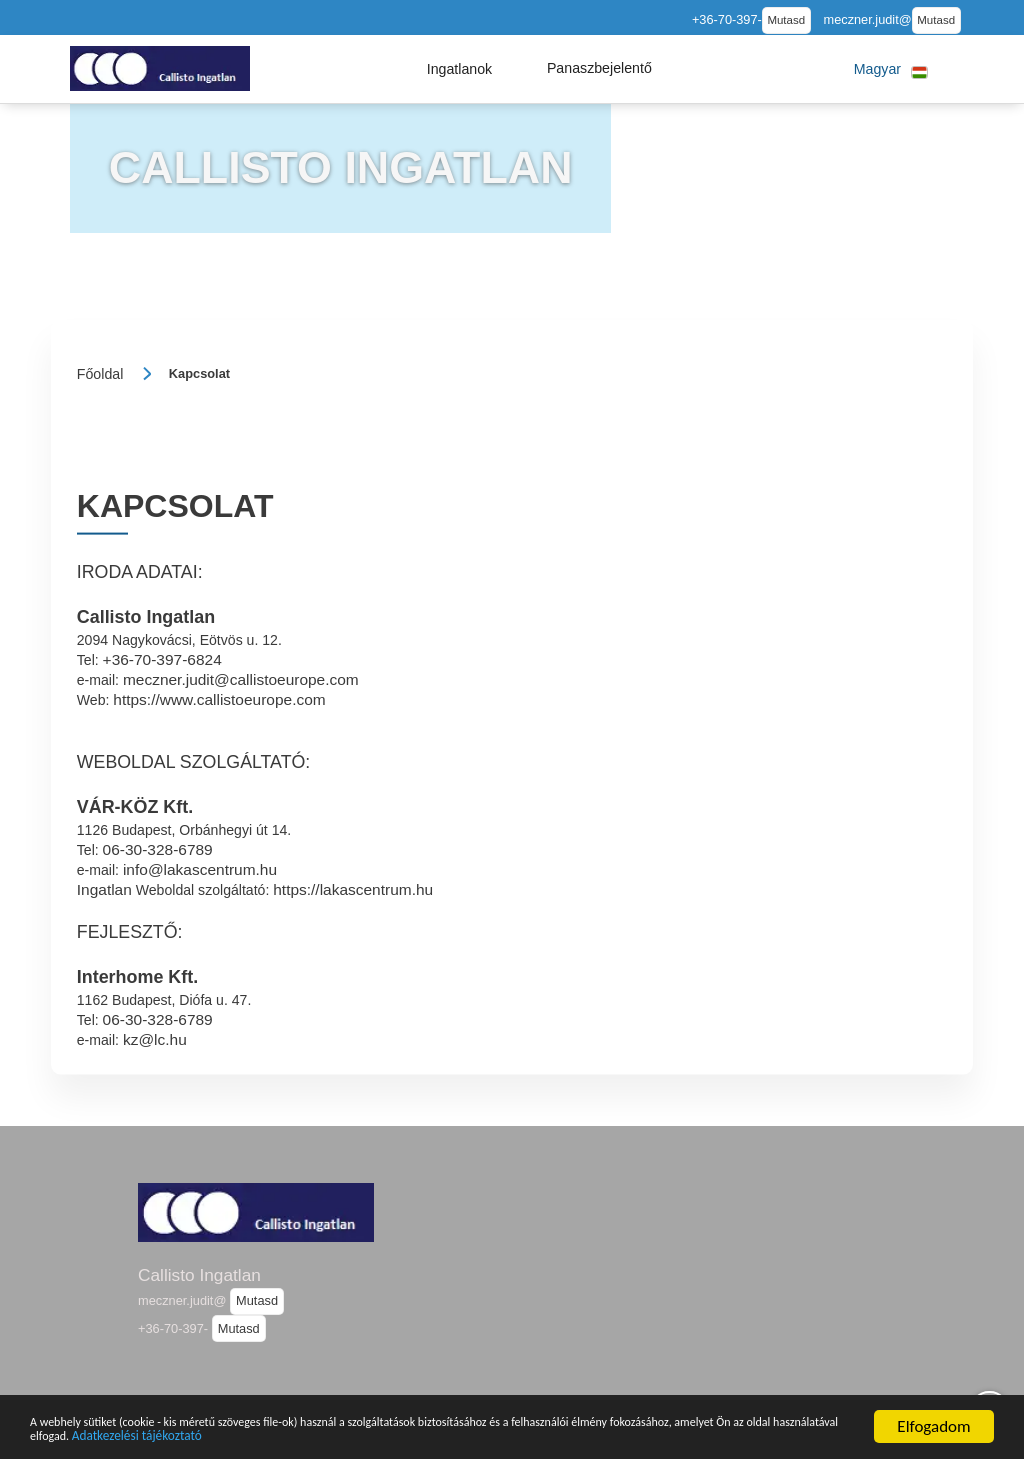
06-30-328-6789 (158, 849)
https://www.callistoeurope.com (219, 699)
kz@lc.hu (155, 1038)
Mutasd (786, 20)
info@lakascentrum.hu (200, 869)
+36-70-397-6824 (162, 659)
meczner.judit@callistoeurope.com (241, 679)
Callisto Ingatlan (199, 1275)
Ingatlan (104, 889)
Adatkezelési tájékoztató (508, 1434)
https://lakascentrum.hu (353, 889)
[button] (460, 69)
